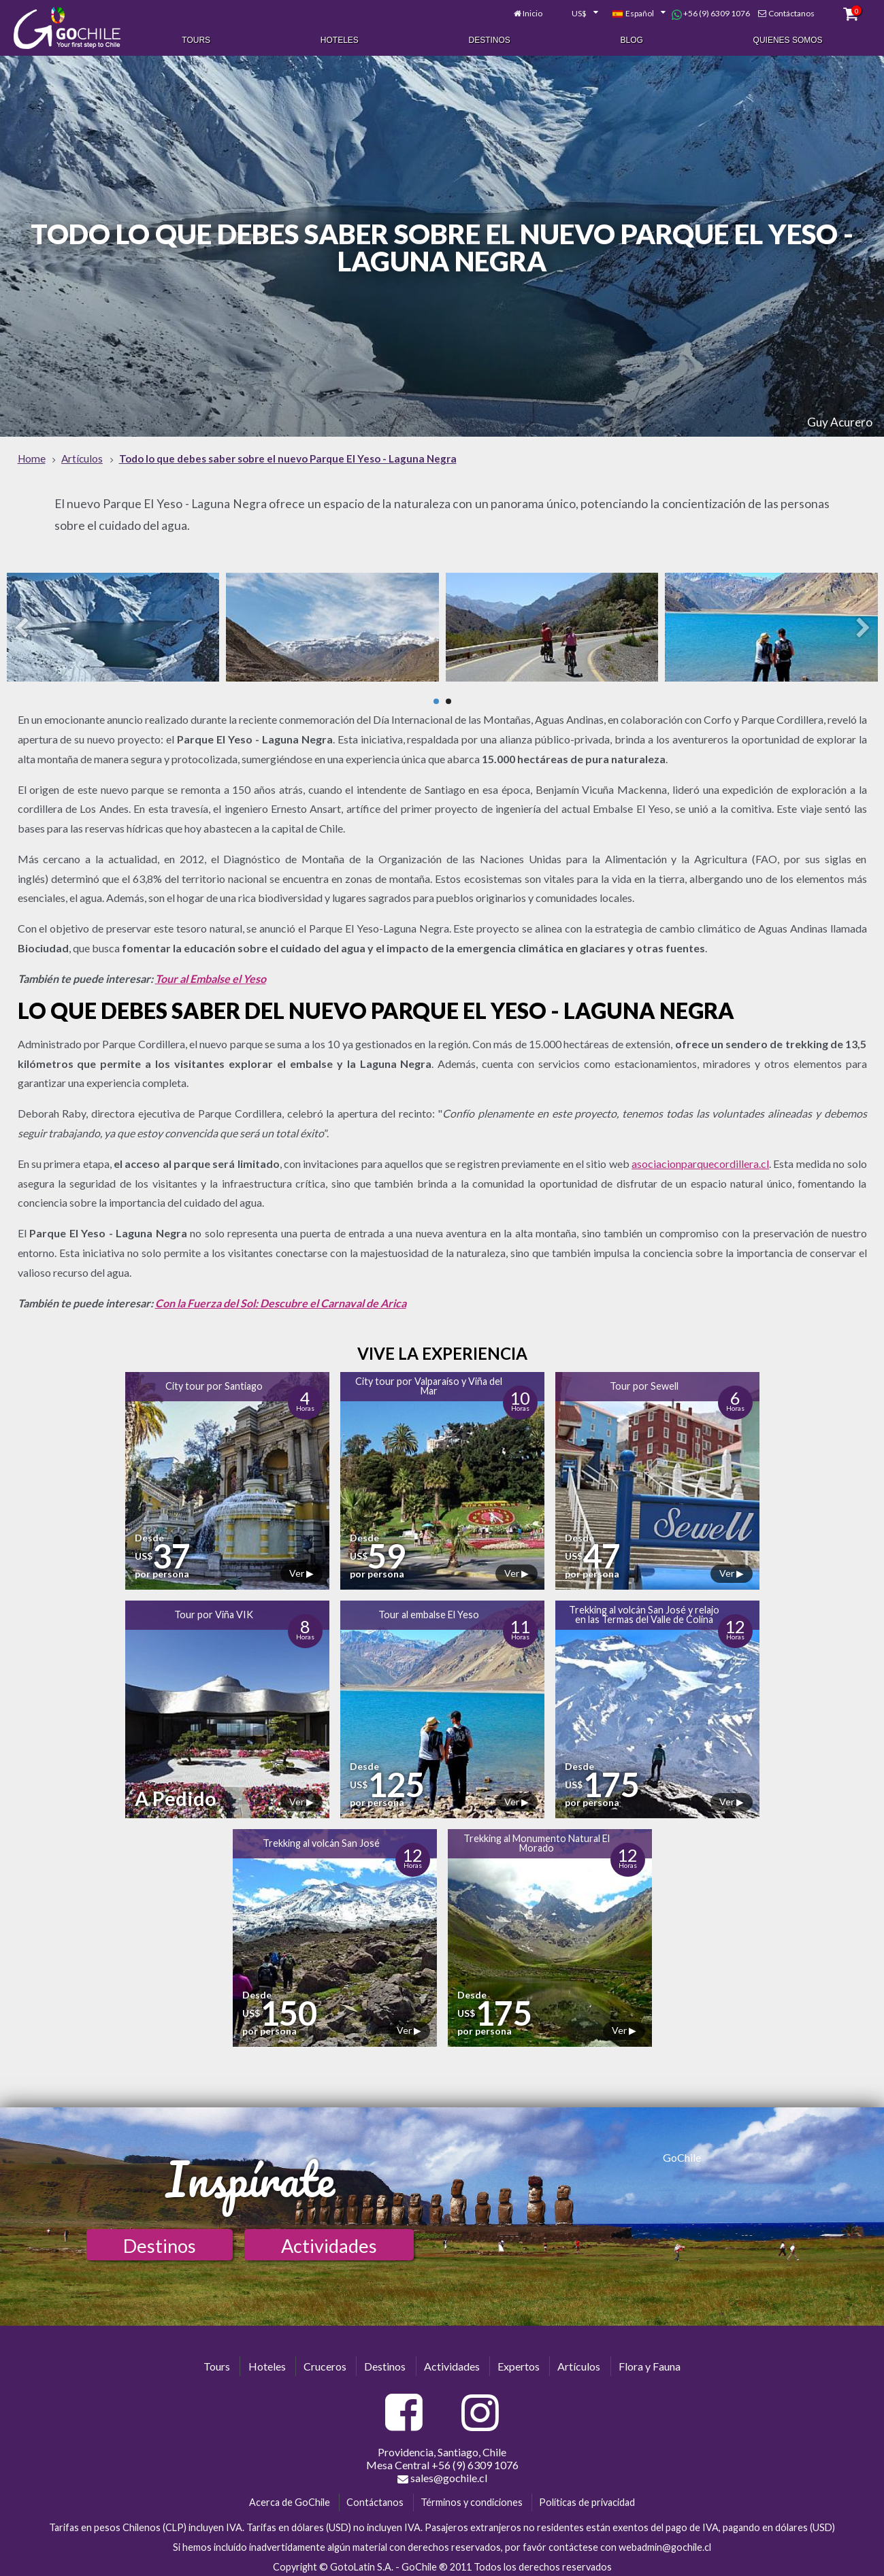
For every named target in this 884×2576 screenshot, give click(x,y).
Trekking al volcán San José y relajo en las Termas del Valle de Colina (644, 1610)
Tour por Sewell (644, 1382)
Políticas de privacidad (587, 2499)
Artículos (578, 2362)
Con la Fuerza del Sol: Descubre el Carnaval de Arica (280, 1298)
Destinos (489, 39)
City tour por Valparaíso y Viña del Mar (428, 1381)
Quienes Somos (788, 39)
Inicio (532, 12)
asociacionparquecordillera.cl (700, 1159)
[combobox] (576, 12)
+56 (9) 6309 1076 (711, 12)
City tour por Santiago (214, 1382)
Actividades (329, 2241)
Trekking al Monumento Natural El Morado (536, 1839)
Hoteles (340, 39)
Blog (632, 39)
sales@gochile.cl (442, 2474)
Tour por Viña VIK (213, 1611)
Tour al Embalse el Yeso (210, 974)
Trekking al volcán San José (321, 1839)
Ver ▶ (301, 1569)
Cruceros (325, 2362)
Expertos (518, 2362)
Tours (196, 39)
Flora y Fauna (650, 2362)
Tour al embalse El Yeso (428, 1611)
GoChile (682, 2153)
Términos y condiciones (472, 2499)
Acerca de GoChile (289, 2499)
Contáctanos (791, 12)
